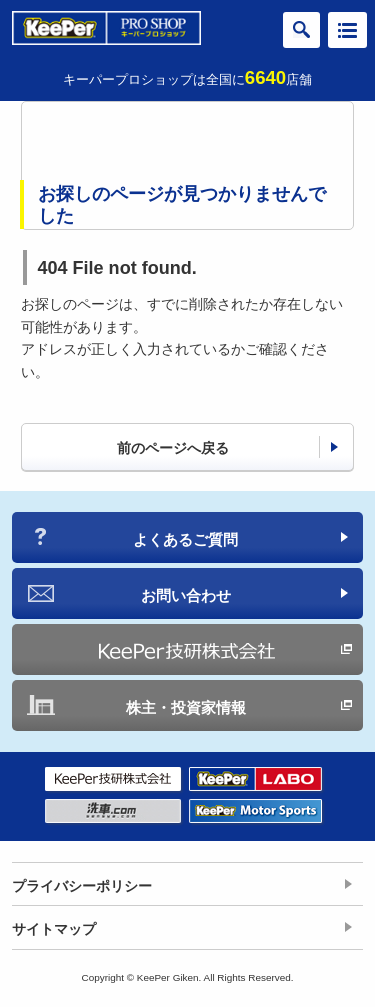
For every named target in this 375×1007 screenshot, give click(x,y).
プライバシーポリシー (82, 886)
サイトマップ (54, 929)
